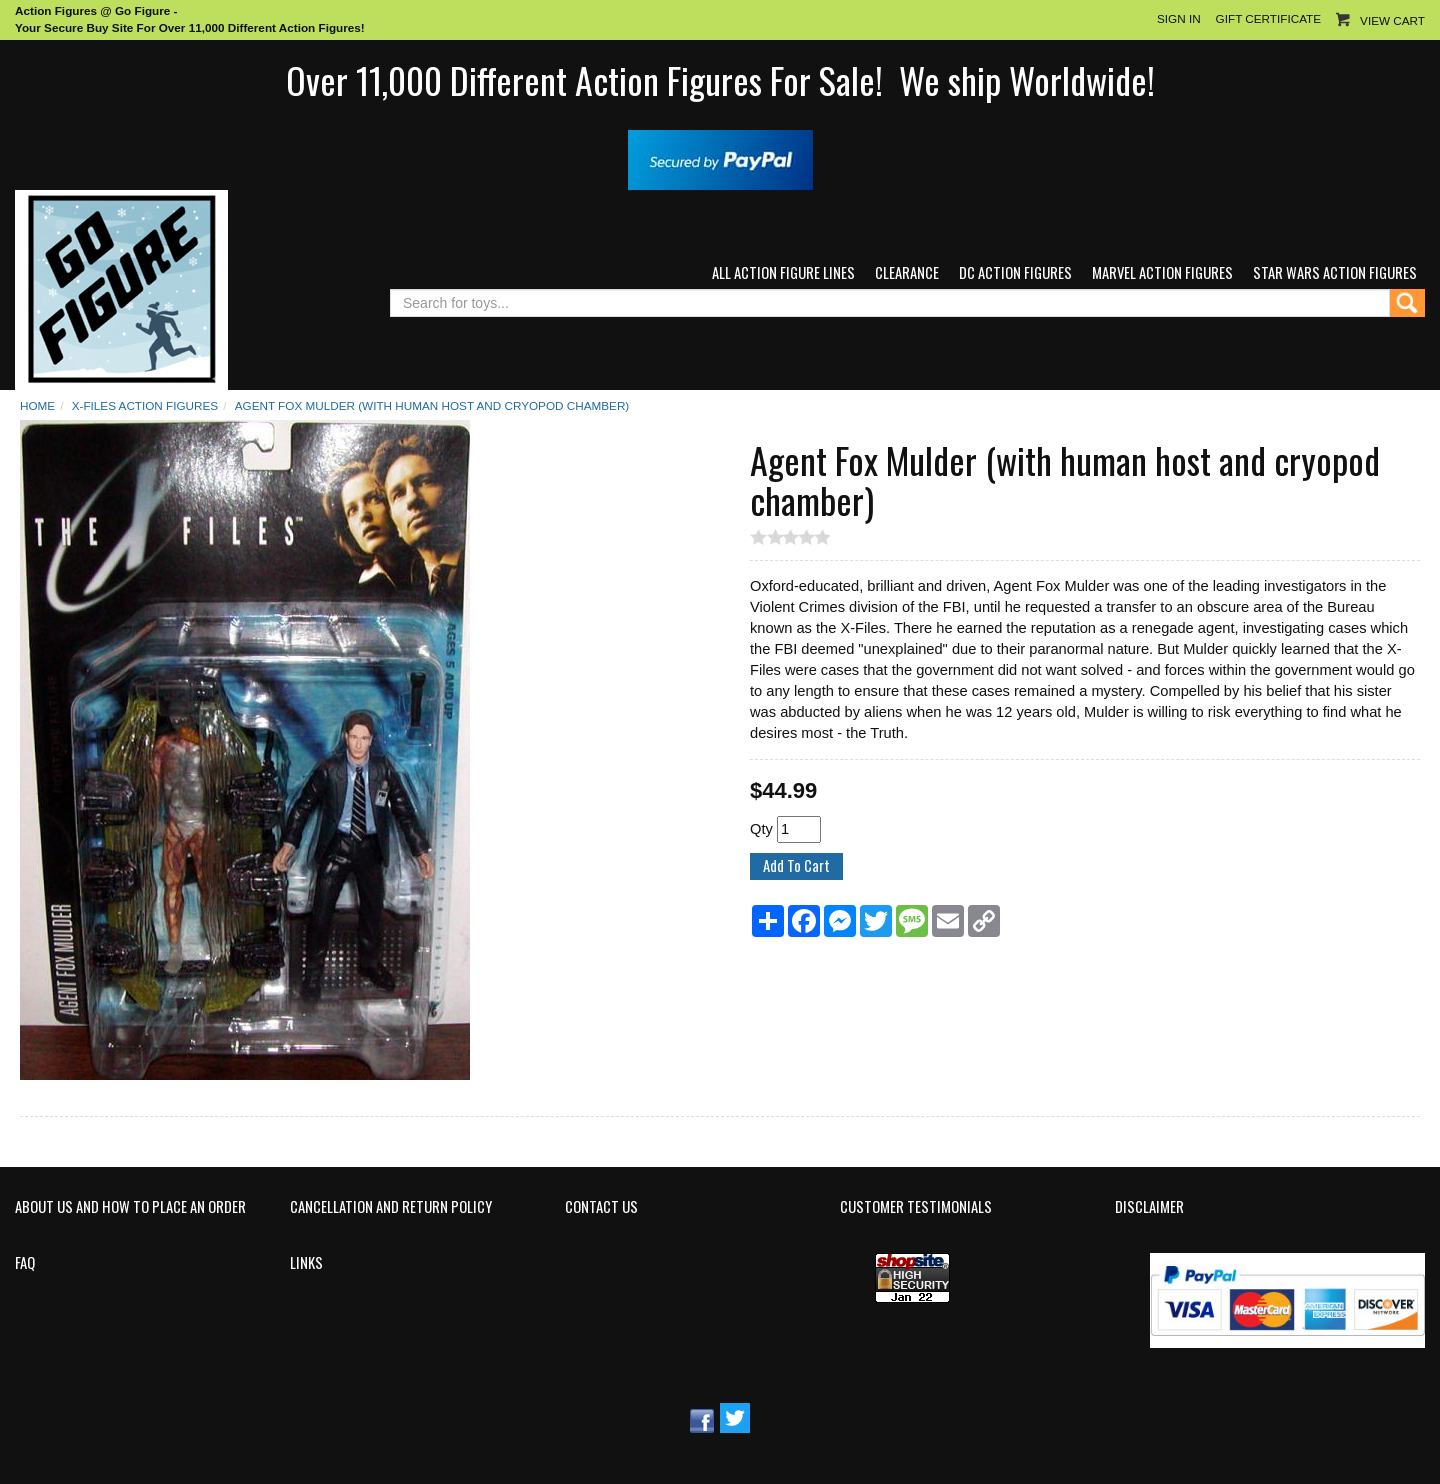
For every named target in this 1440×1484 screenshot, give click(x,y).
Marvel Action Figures (1162, 272)
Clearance (907, 272)
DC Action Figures (1015, 272)
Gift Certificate (1268, 18)
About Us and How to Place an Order (130, 1207)
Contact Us (601, 1207)
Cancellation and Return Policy (391, 1207)
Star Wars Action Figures (1335, 272)
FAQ (25, 1263)
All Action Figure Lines (783, 272)
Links (306, 1263)
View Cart (1392, 20)
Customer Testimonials (916, 1207)
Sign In (1179, 18)
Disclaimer (1149, 1207)
